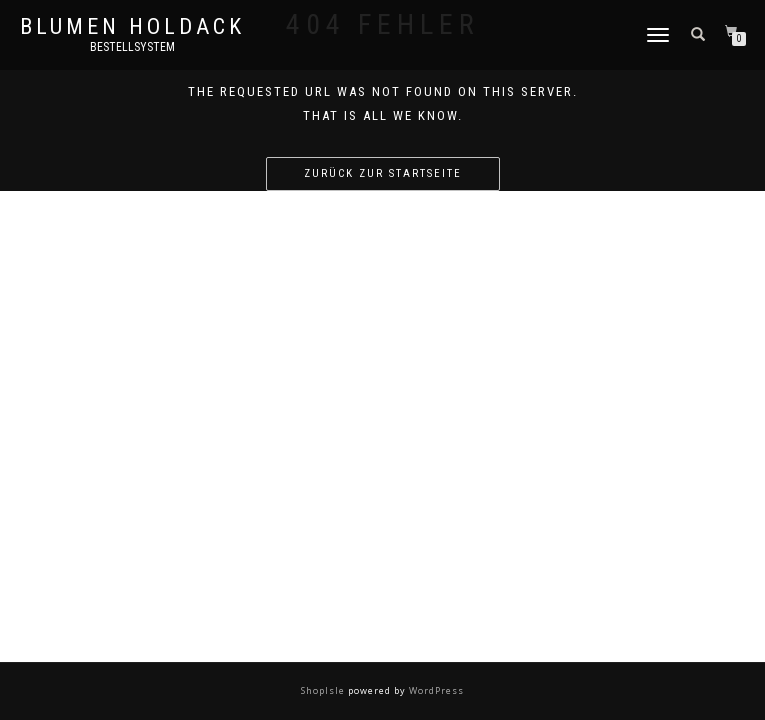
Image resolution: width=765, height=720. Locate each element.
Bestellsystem (132, 47)
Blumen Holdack (132, 27)
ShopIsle (324, 690)
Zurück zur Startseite (383, 173)
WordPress (435, 690)
